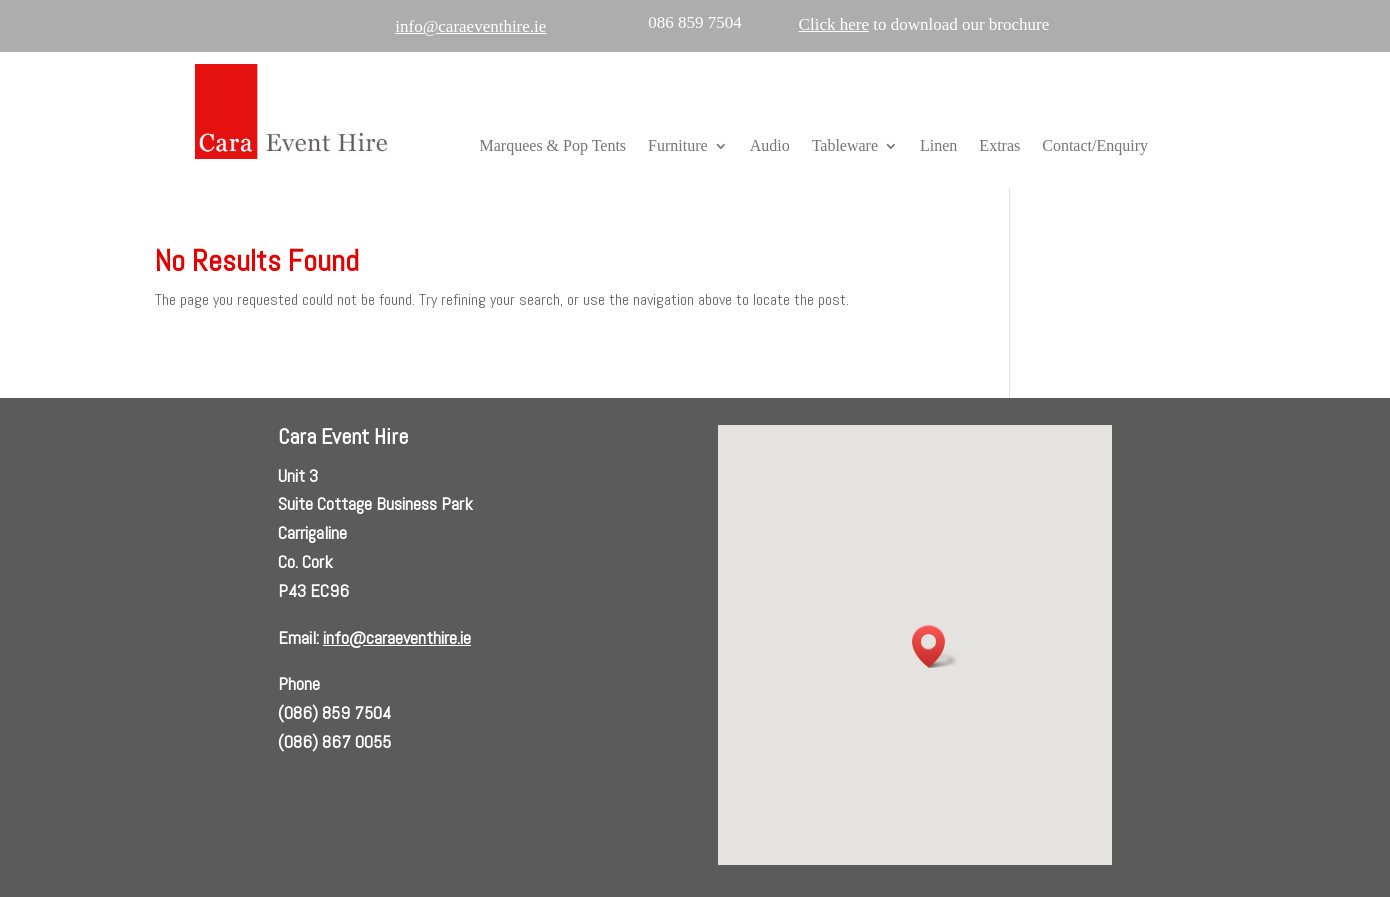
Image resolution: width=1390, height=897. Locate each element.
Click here (834, 24)
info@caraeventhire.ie (397, 637)
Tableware (845, 146)
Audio (770, 146)
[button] (935, 646)
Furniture (678, 146)
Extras (999, 146)
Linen (938, 146)
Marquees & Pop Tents (553, 146)
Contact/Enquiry (1095, 146)
